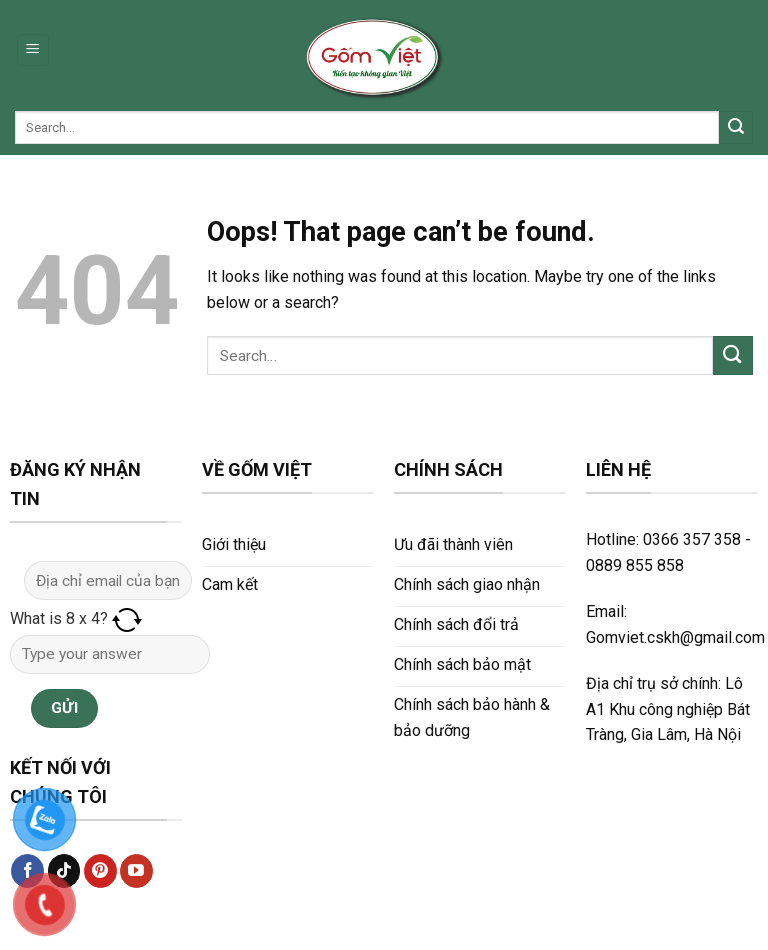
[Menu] (33, 50)
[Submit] (736, 128)
